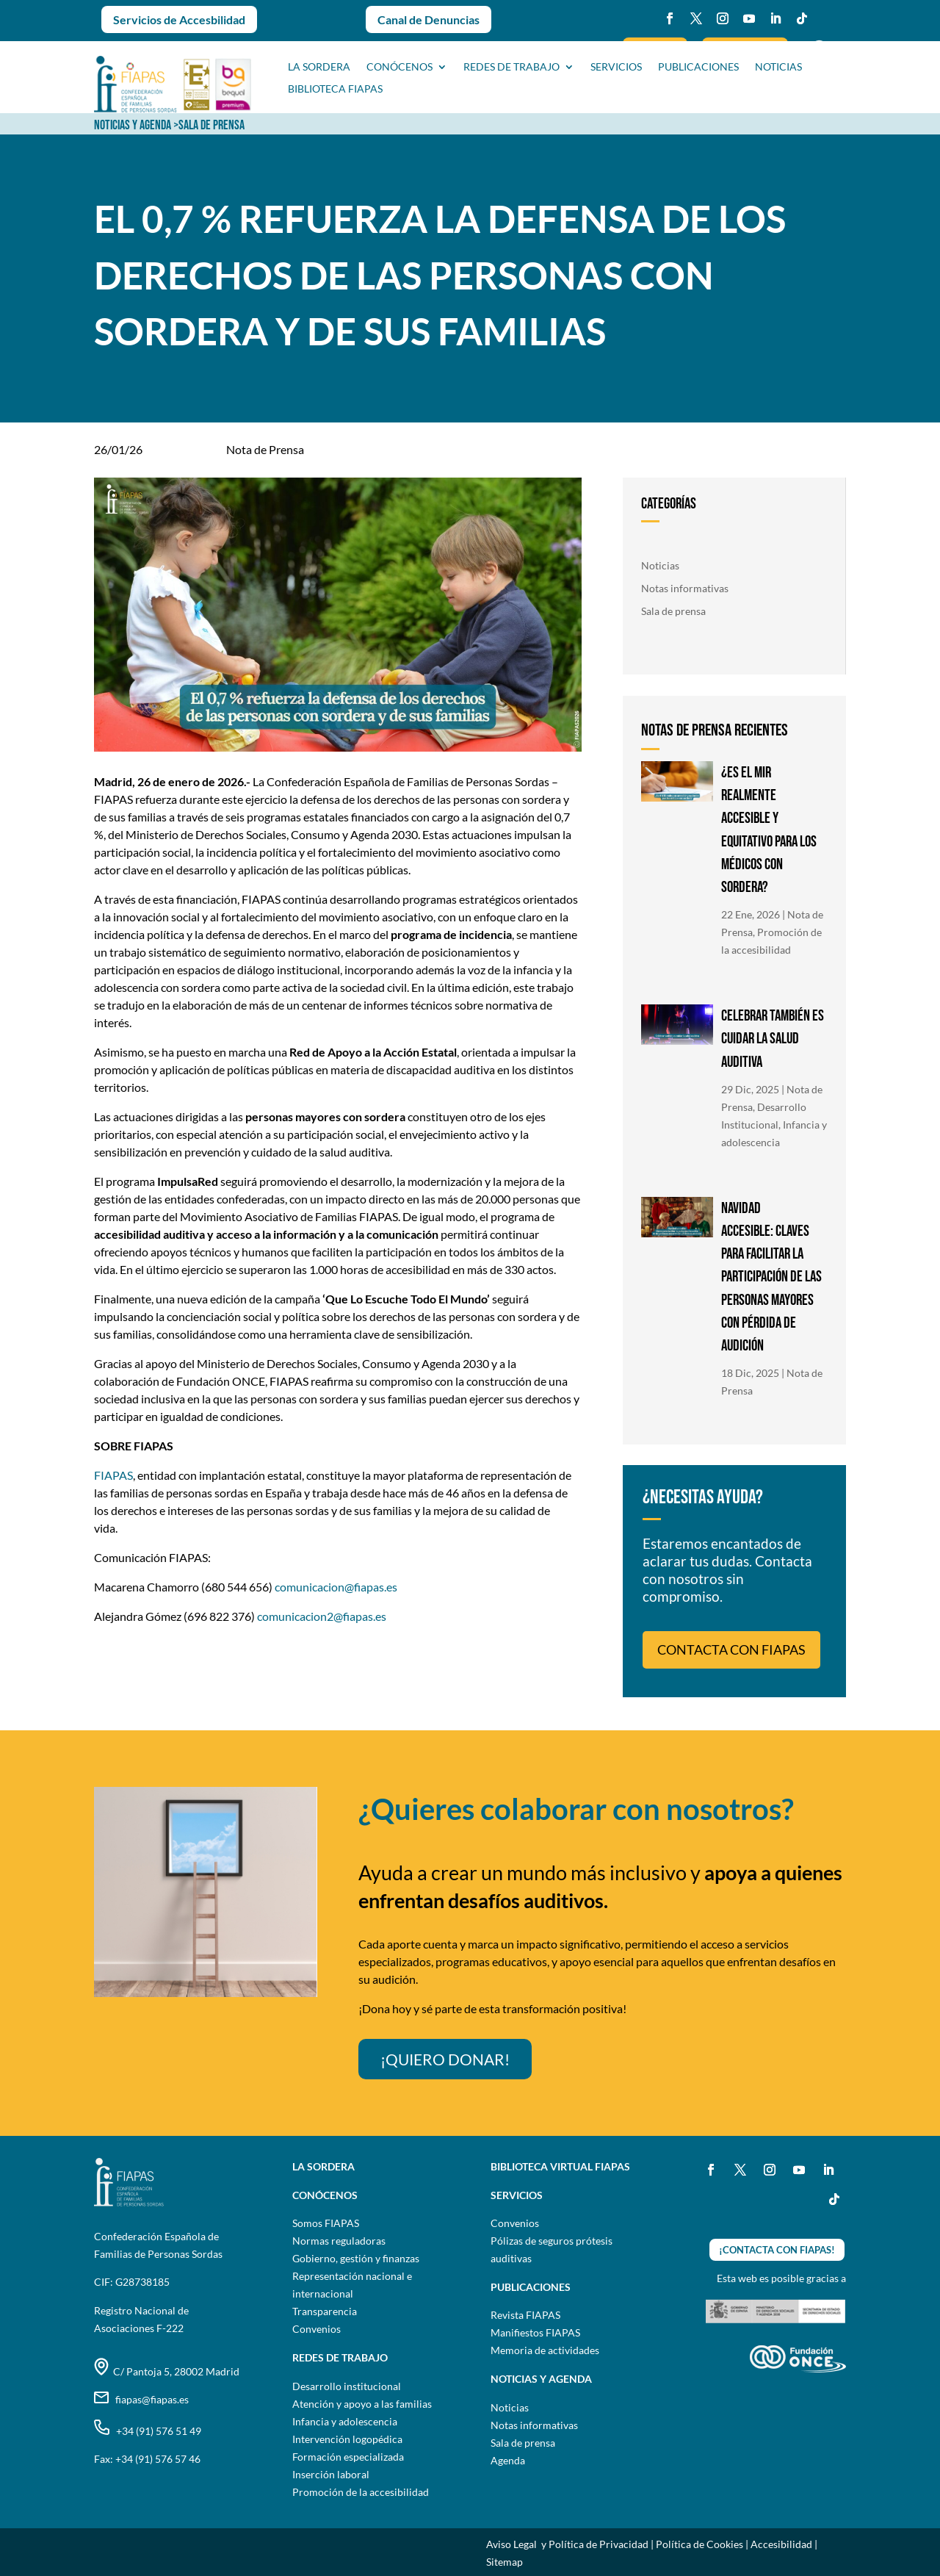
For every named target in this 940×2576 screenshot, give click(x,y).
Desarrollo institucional (346, 2386)
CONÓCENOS (399, 67)
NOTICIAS (778, 67)
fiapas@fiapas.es (141, 2399)
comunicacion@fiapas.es (336, 1587)
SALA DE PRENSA (211, 125)
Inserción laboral (330, 2474)
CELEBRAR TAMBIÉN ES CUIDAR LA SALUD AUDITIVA (772, 1039)
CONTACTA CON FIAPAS (731, 1649)
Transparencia (324, 2311)
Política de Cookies (699, 2544)
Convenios (316, 2329)
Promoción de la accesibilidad (360, 2492)
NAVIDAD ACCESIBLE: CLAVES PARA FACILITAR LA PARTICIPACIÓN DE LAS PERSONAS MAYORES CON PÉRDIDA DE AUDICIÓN (771, 1277)
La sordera (319, 67)
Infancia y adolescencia (344, 2421)
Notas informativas (684, 588)
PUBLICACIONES (698, 67)
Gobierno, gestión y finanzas (355, 2258)
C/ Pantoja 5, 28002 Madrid (166, 2371)
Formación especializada (348, 2456)
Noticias (660, 565)
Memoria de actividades (545, 2350)
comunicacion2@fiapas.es (321, 1616)
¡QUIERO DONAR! (445, 2059)
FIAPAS (113, 1475)
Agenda (508, 2460)
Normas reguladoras (339, 2240)
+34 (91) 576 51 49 (147, 2431)
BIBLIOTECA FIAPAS (335, 89)
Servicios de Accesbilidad (179, 19)
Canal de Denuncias (428, 19)
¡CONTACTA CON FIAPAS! (777, 2250)
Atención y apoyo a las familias (362, 2403)
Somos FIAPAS (325, 2223)
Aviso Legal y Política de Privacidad (567, 2544)
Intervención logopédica (347, 2439)
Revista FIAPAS (525, 2315)
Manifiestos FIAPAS (535, 2332)
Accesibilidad (781, 2544)
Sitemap (504, 2561)
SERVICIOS (616, 67)
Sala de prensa (673, 611)
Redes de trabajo (511, 67)
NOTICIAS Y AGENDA (132, 125)
